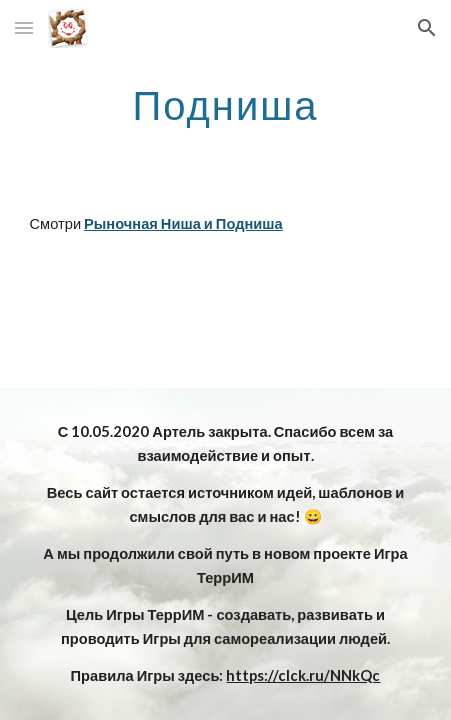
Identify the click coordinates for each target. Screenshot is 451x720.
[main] (226, 105)
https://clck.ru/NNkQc (303, 675)
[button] (24, 27)
